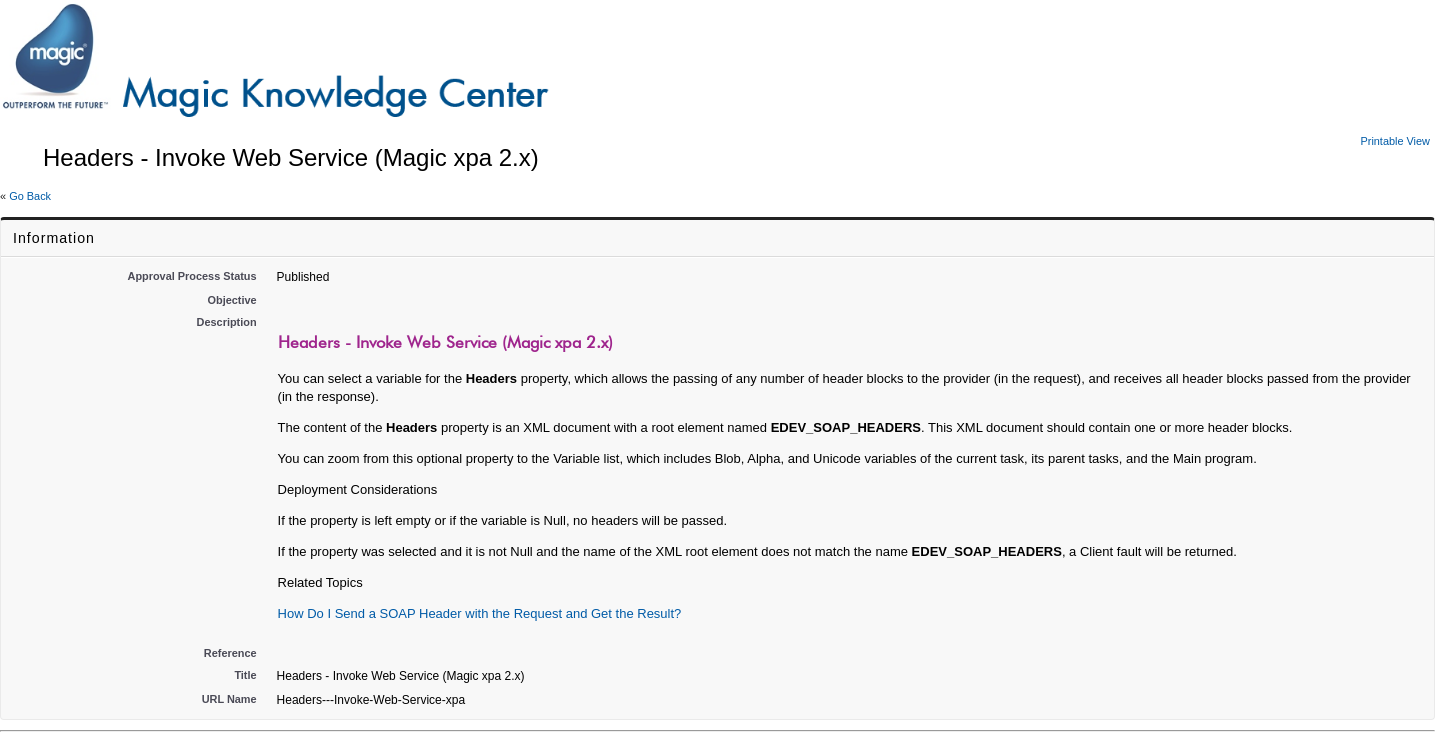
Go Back (30, 196)
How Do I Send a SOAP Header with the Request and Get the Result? (480, 613)
